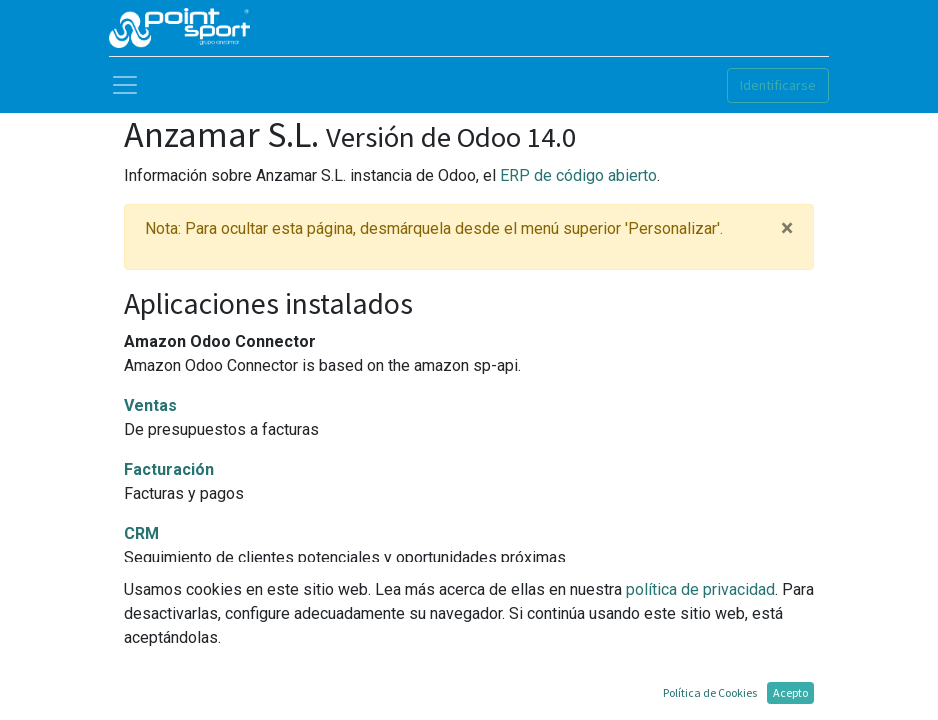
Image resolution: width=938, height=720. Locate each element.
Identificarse (778, 85)
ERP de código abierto (578, 175)
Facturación (169, 469)
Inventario (162, 661)
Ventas (150, 405)
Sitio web (158, 597)
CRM (141, 533)
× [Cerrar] (787, 228)
